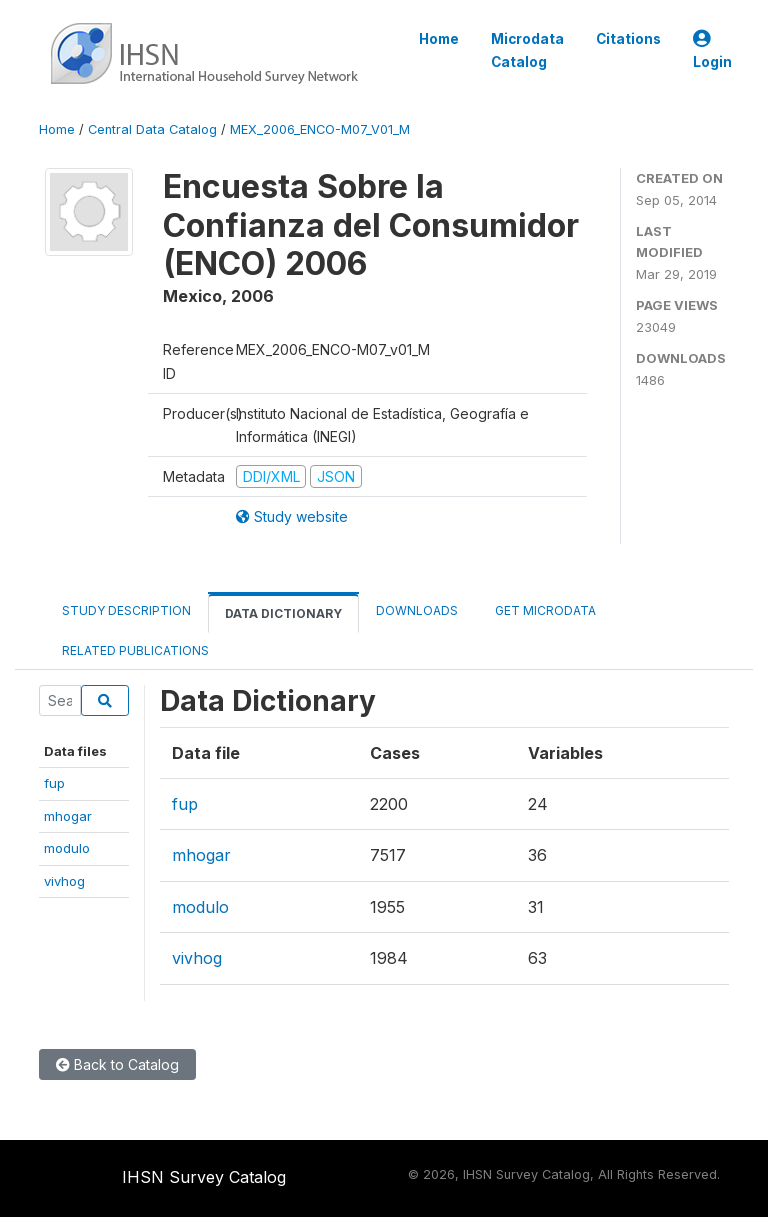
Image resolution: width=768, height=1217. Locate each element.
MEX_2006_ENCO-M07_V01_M (320, 129)
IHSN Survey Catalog (204, 1177)
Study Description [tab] (126, 610)
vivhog (64, 881)
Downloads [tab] (417, 610)
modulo (67, 848)
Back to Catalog (117, 1064)
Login (712, 50)
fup (54, 783)
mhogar (68, 816)
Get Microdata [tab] (544, 610)
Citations (628, 39)
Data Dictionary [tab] (283, 613)
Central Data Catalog (152, 129)
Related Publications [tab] (135, 650)
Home (439, 39)
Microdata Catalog (527, 50)
